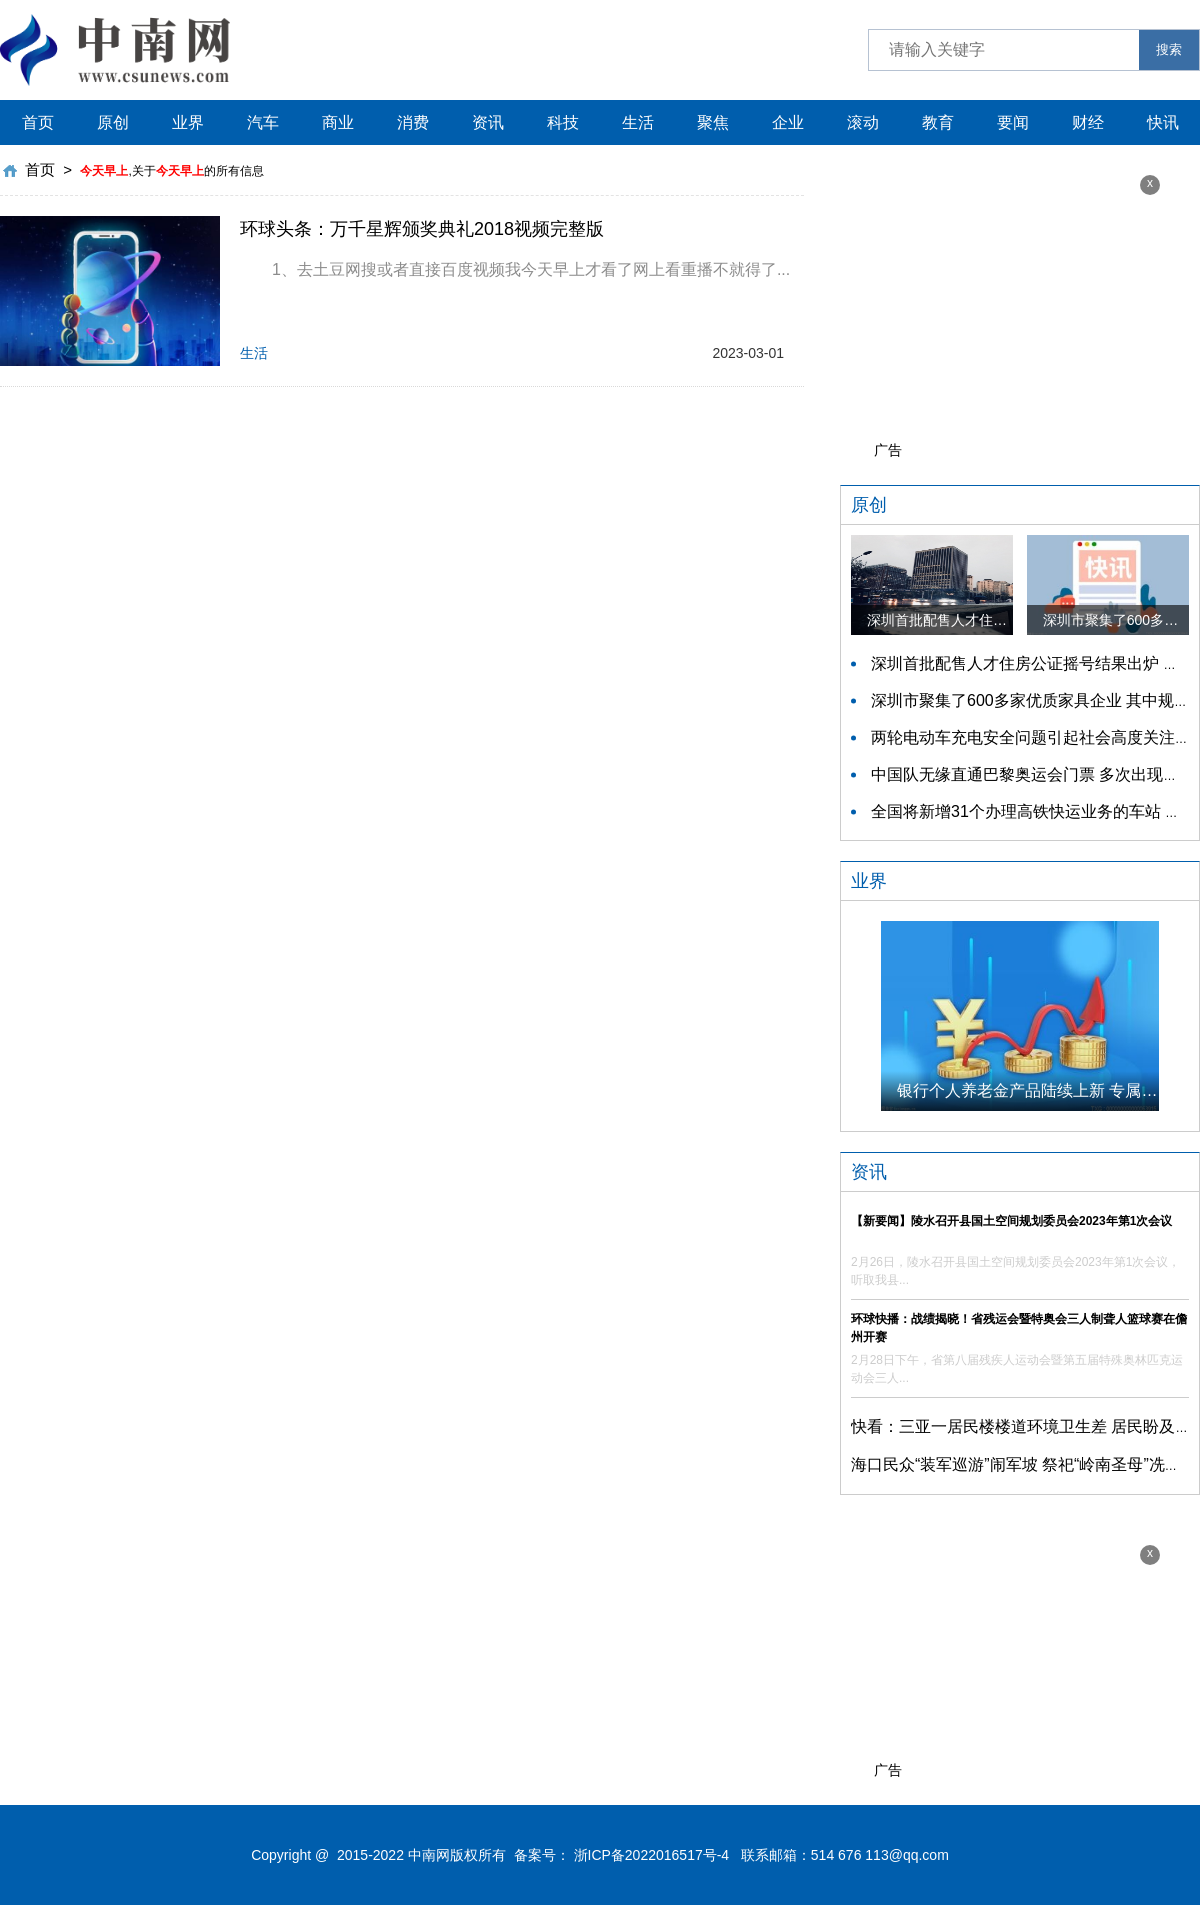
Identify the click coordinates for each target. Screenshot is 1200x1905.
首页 (38, 122)
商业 (338, 122)
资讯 (488, 122)
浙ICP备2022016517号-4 (652, 1855)
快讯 (1163, 122)
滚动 (863, 122)
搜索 (1169, 49)
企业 (788, 122)
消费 (413, 122)
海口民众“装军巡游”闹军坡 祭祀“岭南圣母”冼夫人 (1024, 1464)
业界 (188, 122)
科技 (563, 122)
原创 (113, 122)
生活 (638, 122)
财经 (1088, 122)
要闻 (1013, 122)
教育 (938, 122)
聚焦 (713, 122)
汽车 (263, 122)
